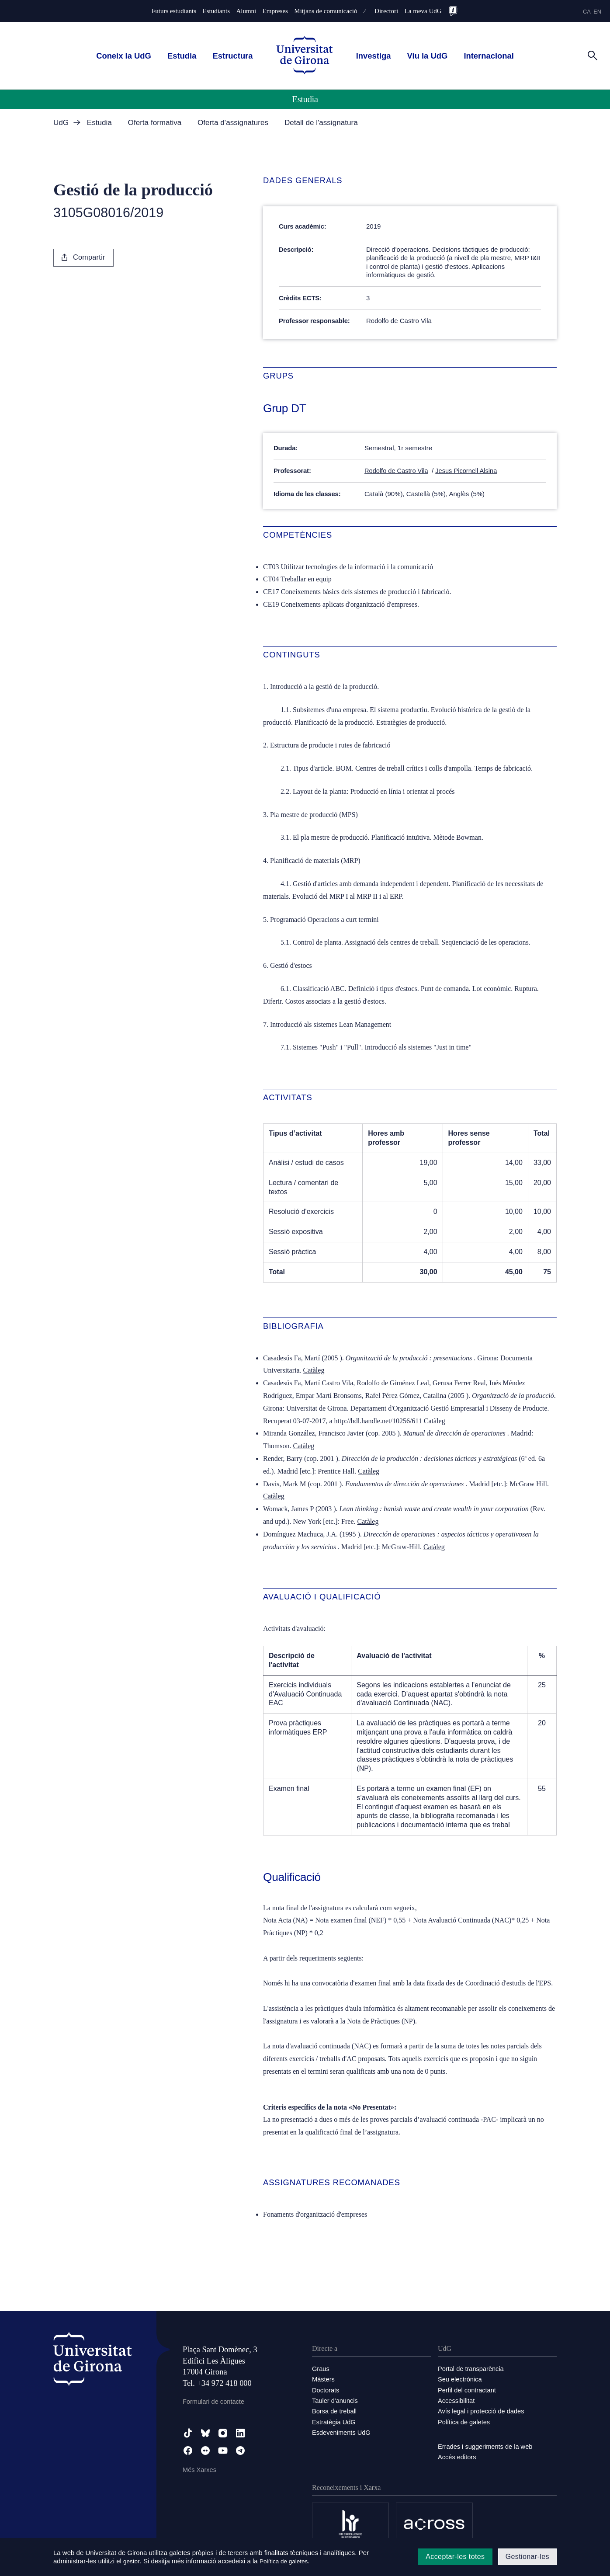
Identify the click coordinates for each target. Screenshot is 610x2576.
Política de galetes (465, 2421)
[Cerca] (592, 55)
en (597, 11)
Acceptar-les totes (455, 2556)
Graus (321, 2368)
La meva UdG (423, 11)
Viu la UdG (427, 55)
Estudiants (216, 11)
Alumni (246, 11)
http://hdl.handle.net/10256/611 (378, 1420)
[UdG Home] (304, 56)
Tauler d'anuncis (335, 2400)
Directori (386, 11)
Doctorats (326, 2389)
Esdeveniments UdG (342, 2431)
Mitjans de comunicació (325, 11)
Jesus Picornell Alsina (468, 470)
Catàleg (314, 1370)
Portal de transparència (472, 2368)
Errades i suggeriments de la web (486, 2445)
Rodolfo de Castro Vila (397, 470)
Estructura (233, 55)
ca (587, 11)
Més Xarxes (200, 2469)
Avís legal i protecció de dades (482, 2410)
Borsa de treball (335, 2410)
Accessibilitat (457, 2400)
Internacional (488, 55)
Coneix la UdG (123, 55)
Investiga (373, 55)
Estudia (181, 55)
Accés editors (457, 2456)
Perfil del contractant (468, 2389)
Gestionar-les (527, 2556)
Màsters (323, 2379)
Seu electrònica (460, 2379)
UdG (61, 122)
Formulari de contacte (214, 2401)
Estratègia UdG (334, 2421)
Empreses (275, 11)
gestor (132, 2561)
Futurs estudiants (174, 11)
